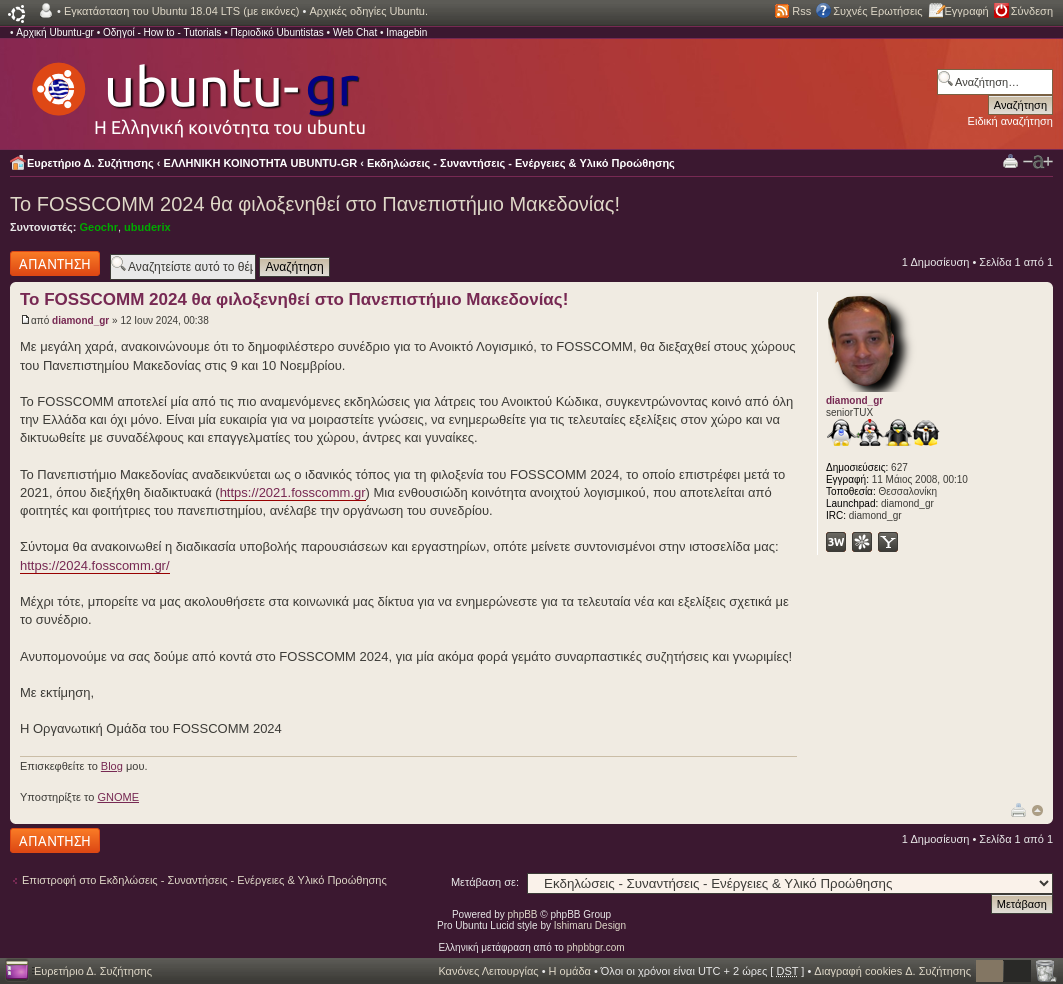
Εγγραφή (967, 11)
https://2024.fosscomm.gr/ (95, 565)
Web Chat (355, 32)
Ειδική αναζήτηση (1010, 121)
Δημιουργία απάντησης (55, 263)
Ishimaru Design (590, 925)
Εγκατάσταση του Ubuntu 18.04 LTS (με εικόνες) (181, 11)
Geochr (98, 227)
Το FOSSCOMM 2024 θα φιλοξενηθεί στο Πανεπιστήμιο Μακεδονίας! (315, 204)
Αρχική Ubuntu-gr (55, 32)
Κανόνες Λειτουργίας (488, 971)
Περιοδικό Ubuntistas (276, 32)
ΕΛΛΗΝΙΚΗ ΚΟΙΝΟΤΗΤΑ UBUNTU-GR (261, 163)
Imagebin (406, 32)
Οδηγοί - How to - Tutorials (162, 32)
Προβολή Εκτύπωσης (1010, 160)
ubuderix (147, 227)
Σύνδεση (1032, 11)
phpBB (523, 914)
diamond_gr (80, 320)
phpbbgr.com (596, 947)
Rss (801, 11)
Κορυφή (1037, 810)
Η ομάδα (570, 971)
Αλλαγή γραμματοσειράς (1038, 162)
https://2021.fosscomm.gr (293, 492)
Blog (112, 766)
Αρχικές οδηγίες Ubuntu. (368, 11)
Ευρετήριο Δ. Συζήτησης (90, 163)
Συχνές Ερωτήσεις (877, 11)
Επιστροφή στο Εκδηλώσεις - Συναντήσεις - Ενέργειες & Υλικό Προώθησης (204, 880)
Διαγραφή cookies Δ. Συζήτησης (892, 971)
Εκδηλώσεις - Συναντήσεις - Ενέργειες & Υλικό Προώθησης (521, 163)
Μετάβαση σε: (485, 882)
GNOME (118, 797)
